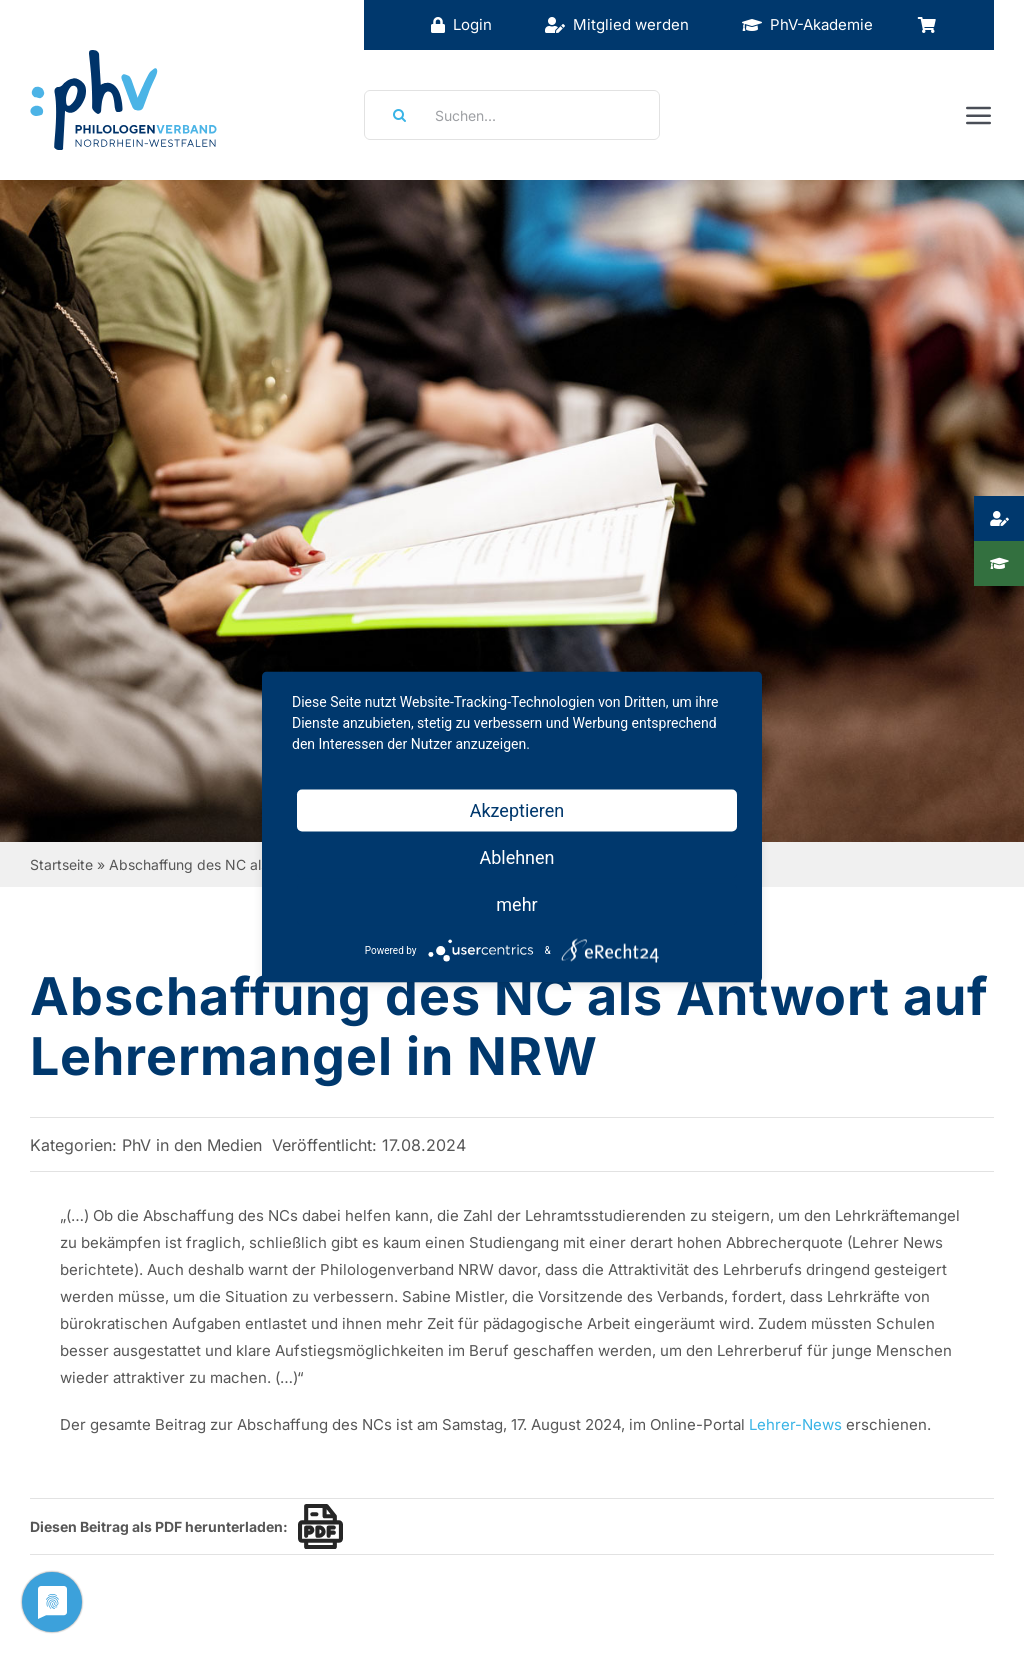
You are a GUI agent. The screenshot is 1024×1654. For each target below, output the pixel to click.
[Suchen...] (512, 115)
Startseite (61, 864)
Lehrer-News (795, 1424)
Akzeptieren (517, 810)
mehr (516, 904)
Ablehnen (516, 857)
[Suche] (393, 115)
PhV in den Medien (192, 1145)
